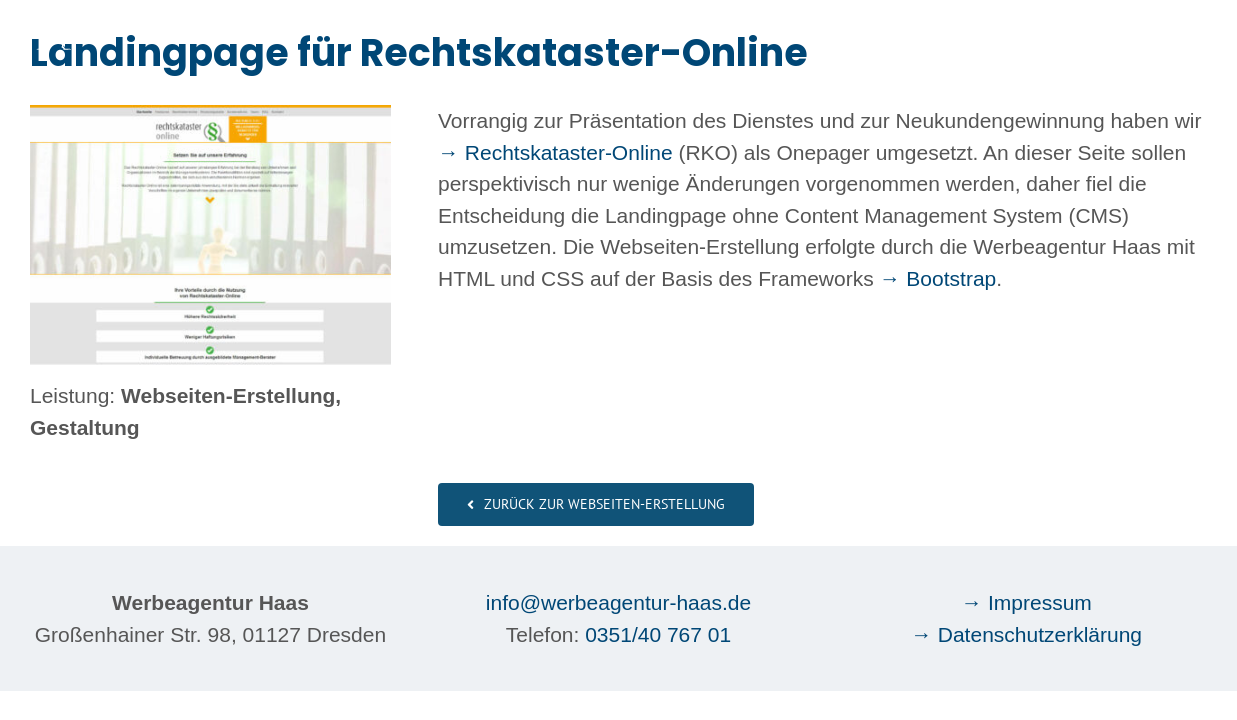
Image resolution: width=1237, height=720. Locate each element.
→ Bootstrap (938, 278)
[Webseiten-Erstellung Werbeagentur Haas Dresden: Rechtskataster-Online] (210, 115)
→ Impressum (1026, 602)
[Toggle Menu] (1192, 30)
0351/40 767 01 (658, 634)
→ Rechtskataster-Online (555, 152)
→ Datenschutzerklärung (1026, 634)
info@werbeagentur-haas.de (618, 602)
